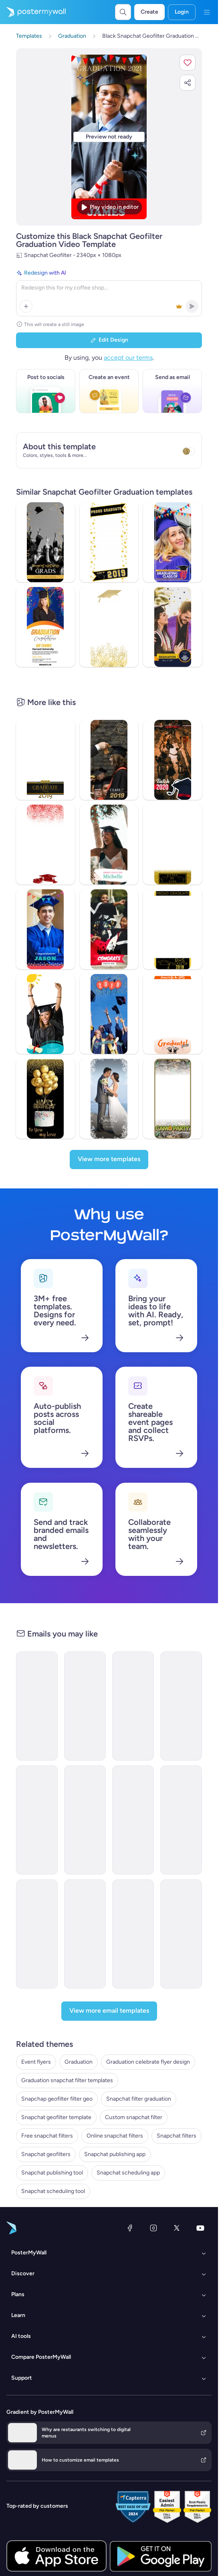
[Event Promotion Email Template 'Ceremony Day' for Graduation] (37, 1820)
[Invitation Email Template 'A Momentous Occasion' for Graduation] (181, 1820)
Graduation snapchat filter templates (67, 2080)
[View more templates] (109, 1159)
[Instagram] (153, 2228)
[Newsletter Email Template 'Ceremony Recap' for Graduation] (133, 1820)
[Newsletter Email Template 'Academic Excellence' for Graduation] (181, 1934)
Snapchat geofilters (46, 2154)
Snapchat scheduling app (128, 2172)
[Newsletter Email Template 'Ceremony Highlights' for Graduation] (85, 1820)
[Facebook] (130, 2228)
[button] (188, 63)
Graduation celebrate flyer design (148, 2061)
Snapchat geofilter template (56, 2117)
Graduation (79, 2061)
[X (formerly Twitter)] (177, 2228)
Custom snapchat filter (133, 2117)
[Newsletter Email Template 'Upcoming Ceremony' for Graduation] (133, 1706)
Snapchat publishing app (114, 2154)
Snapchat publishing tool (52, 2172)
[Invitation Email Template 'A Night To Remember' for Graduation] (85, 1934)
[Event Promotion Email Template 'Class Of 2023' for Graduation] (181, 1706)
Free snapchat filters (47, 2135)
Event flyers (36, 2061)
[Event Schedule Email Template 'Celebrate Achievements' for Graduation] (37, 1706)
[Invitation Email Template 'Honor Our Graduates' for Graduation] (133, 1934)
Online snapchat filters (115, 2135)
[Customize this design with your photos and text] (109, 137)
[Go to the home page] (33, 12)
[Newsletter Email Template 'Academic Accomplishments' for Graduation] (85, 1706)
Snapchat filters (176, 2135)
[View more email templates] (109, 2011)
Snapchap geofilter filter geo (57, 2098)
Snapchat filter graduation (138, 2098)
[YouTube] (200, 2228)
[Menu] (207, 12)
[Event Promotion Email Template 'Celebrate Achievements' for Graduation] (37, 1934)
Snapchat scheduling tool (53, 2191)
